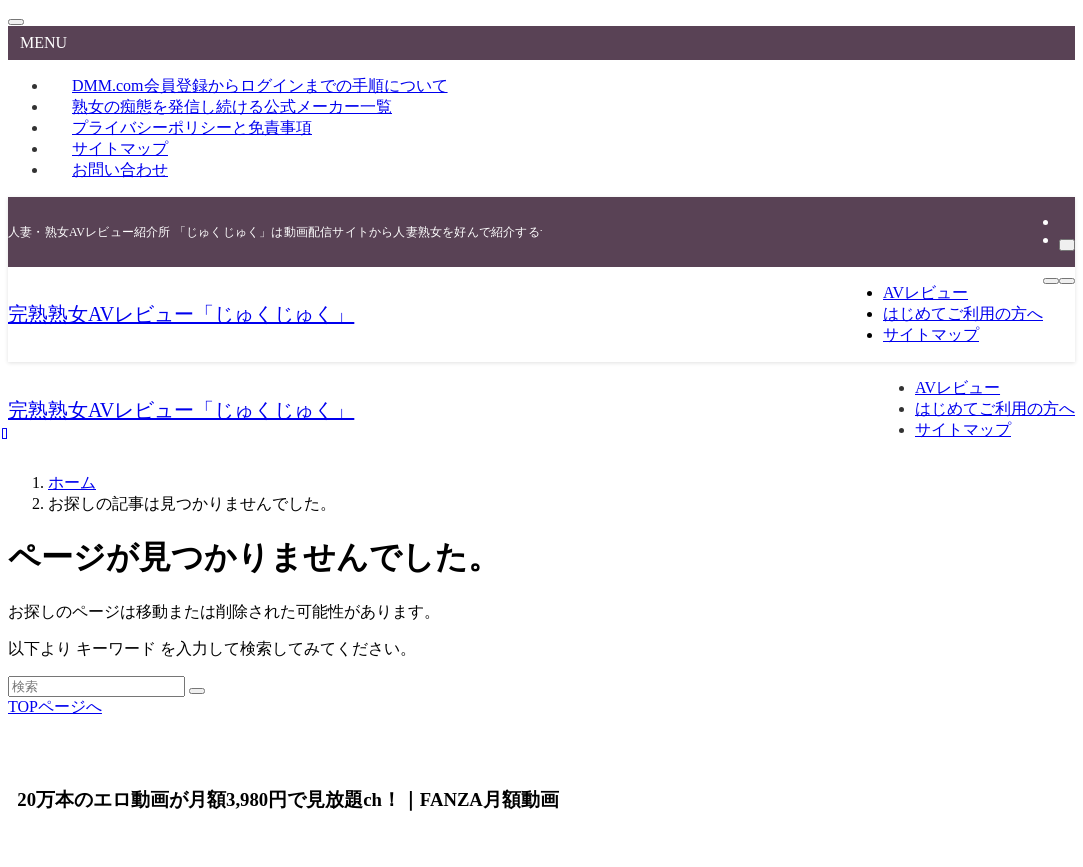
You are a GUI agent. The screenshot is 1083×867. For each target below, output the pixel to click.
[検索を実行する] (197, 691)
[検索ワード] (96, 686)
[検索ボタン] (1067, 281)
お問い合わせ (120, 169)
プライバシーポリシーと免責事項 (192, 127)
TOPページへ (55, 706)
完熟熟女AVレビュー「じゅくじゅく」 (181, 314)
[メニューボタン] (1051, 281)
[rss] (1065, 221)
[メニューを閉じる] (16, 22)
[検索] (1067, 245)
